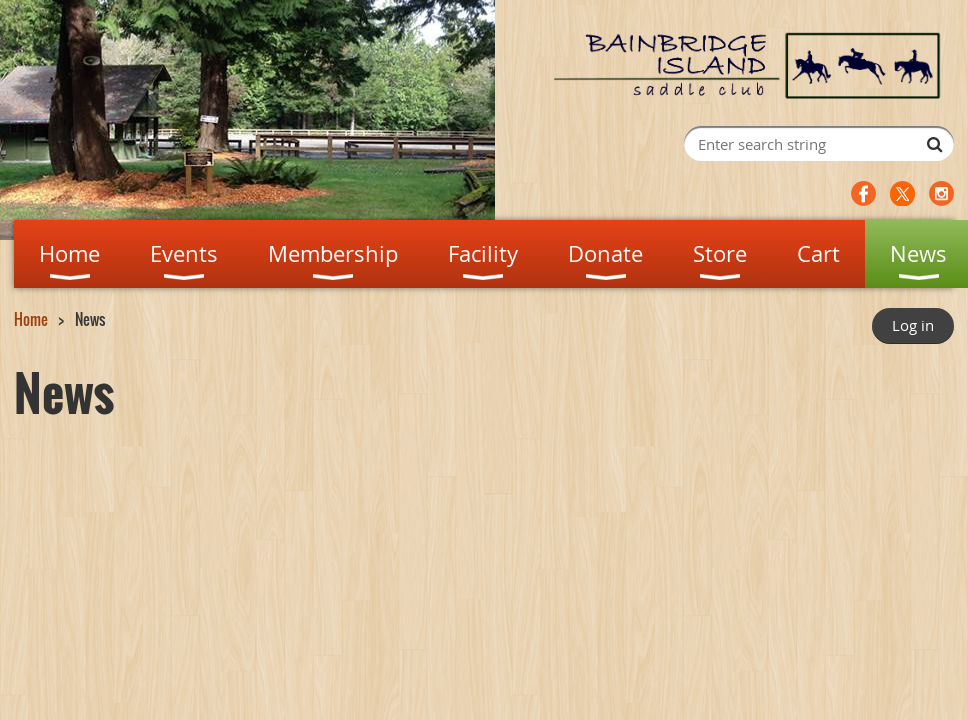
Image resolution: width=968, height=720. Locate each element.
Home (31, 319)
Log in (913, 325)
